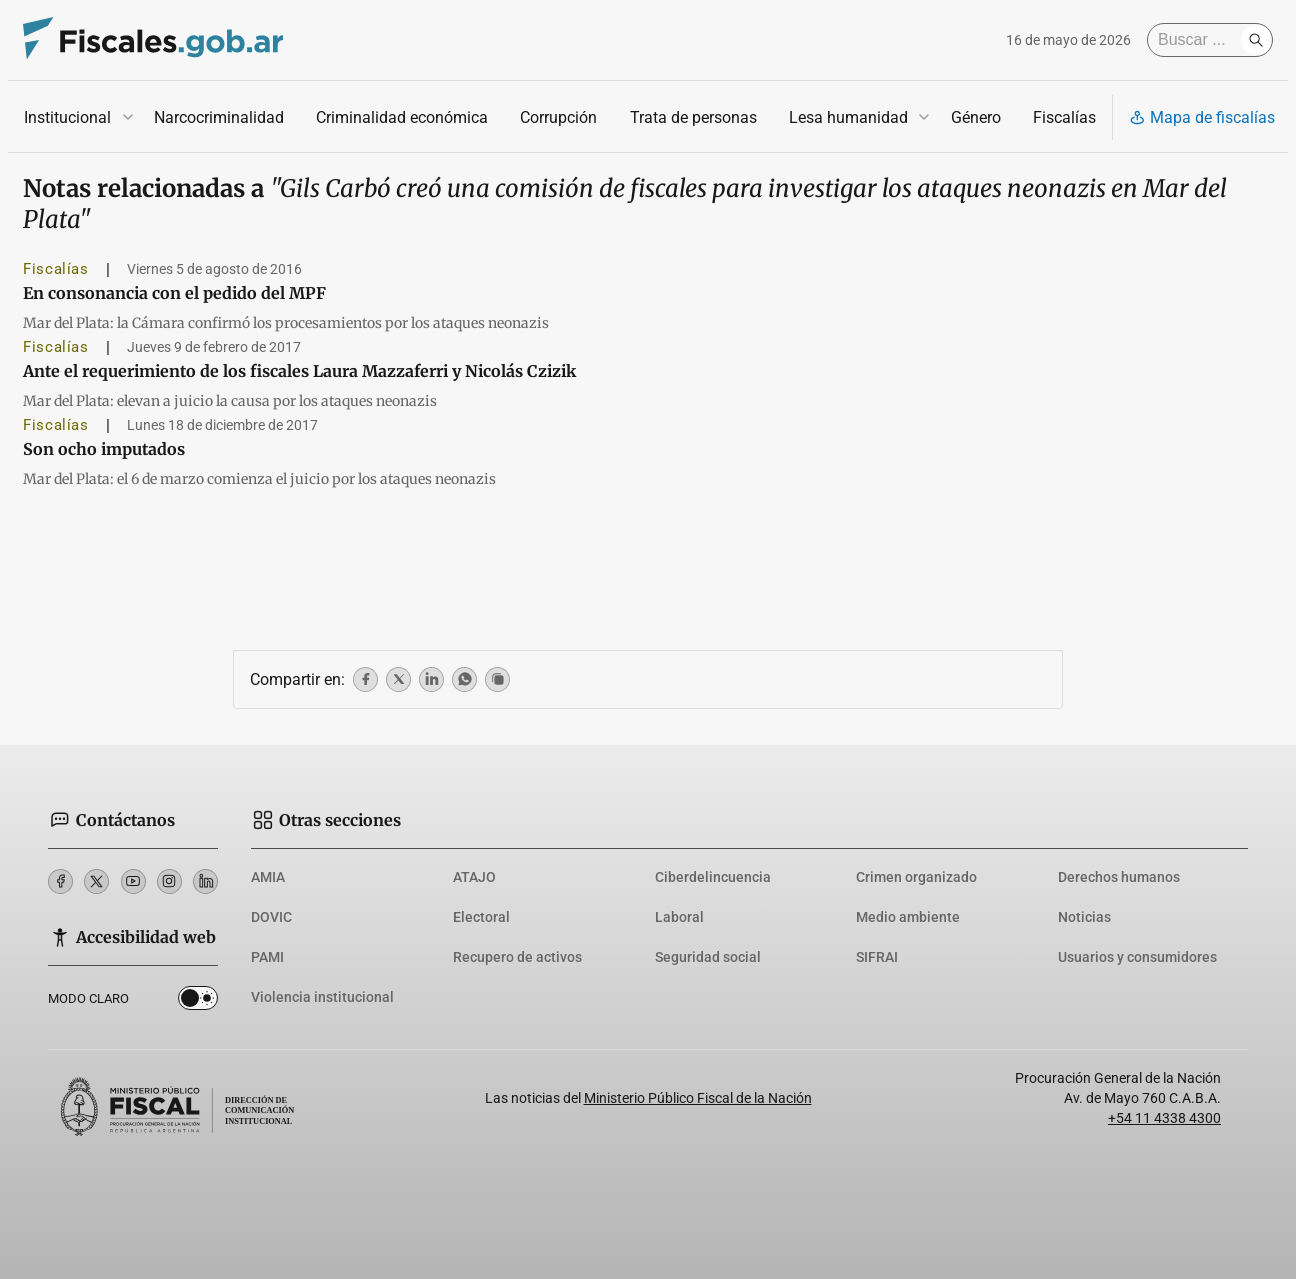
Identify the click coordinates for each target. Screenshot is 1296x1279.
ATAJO (474, 877)
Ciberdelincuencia (713, 877)
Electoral (481, 917)
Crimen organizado (916, 877)
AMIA (268, 877)
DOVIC (271, 917)
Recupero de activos (517, 957)
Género (976, 117)
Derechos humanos (1119, 877)
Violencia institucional (322, 997)
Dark (198, 1002)
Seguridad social (708, 957)
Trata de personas (693, 117)
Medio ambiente (908, 917)
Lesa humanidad (848, 117)
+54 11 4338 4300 (1164, 1118)
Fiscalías (1064, 117)
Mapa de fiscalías (1202, 117)
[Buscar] (1199, 40)
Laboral (679, 917)
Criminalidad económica (402, 117)
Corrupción (558, 117)
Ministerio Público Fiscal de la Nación (698, 1098)
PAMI (267, 957)
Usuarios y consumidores (1137, 957)
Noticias (1084, 917)
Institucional (67, 117)
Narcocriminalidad (219, 117)
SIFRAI (877, 957)
